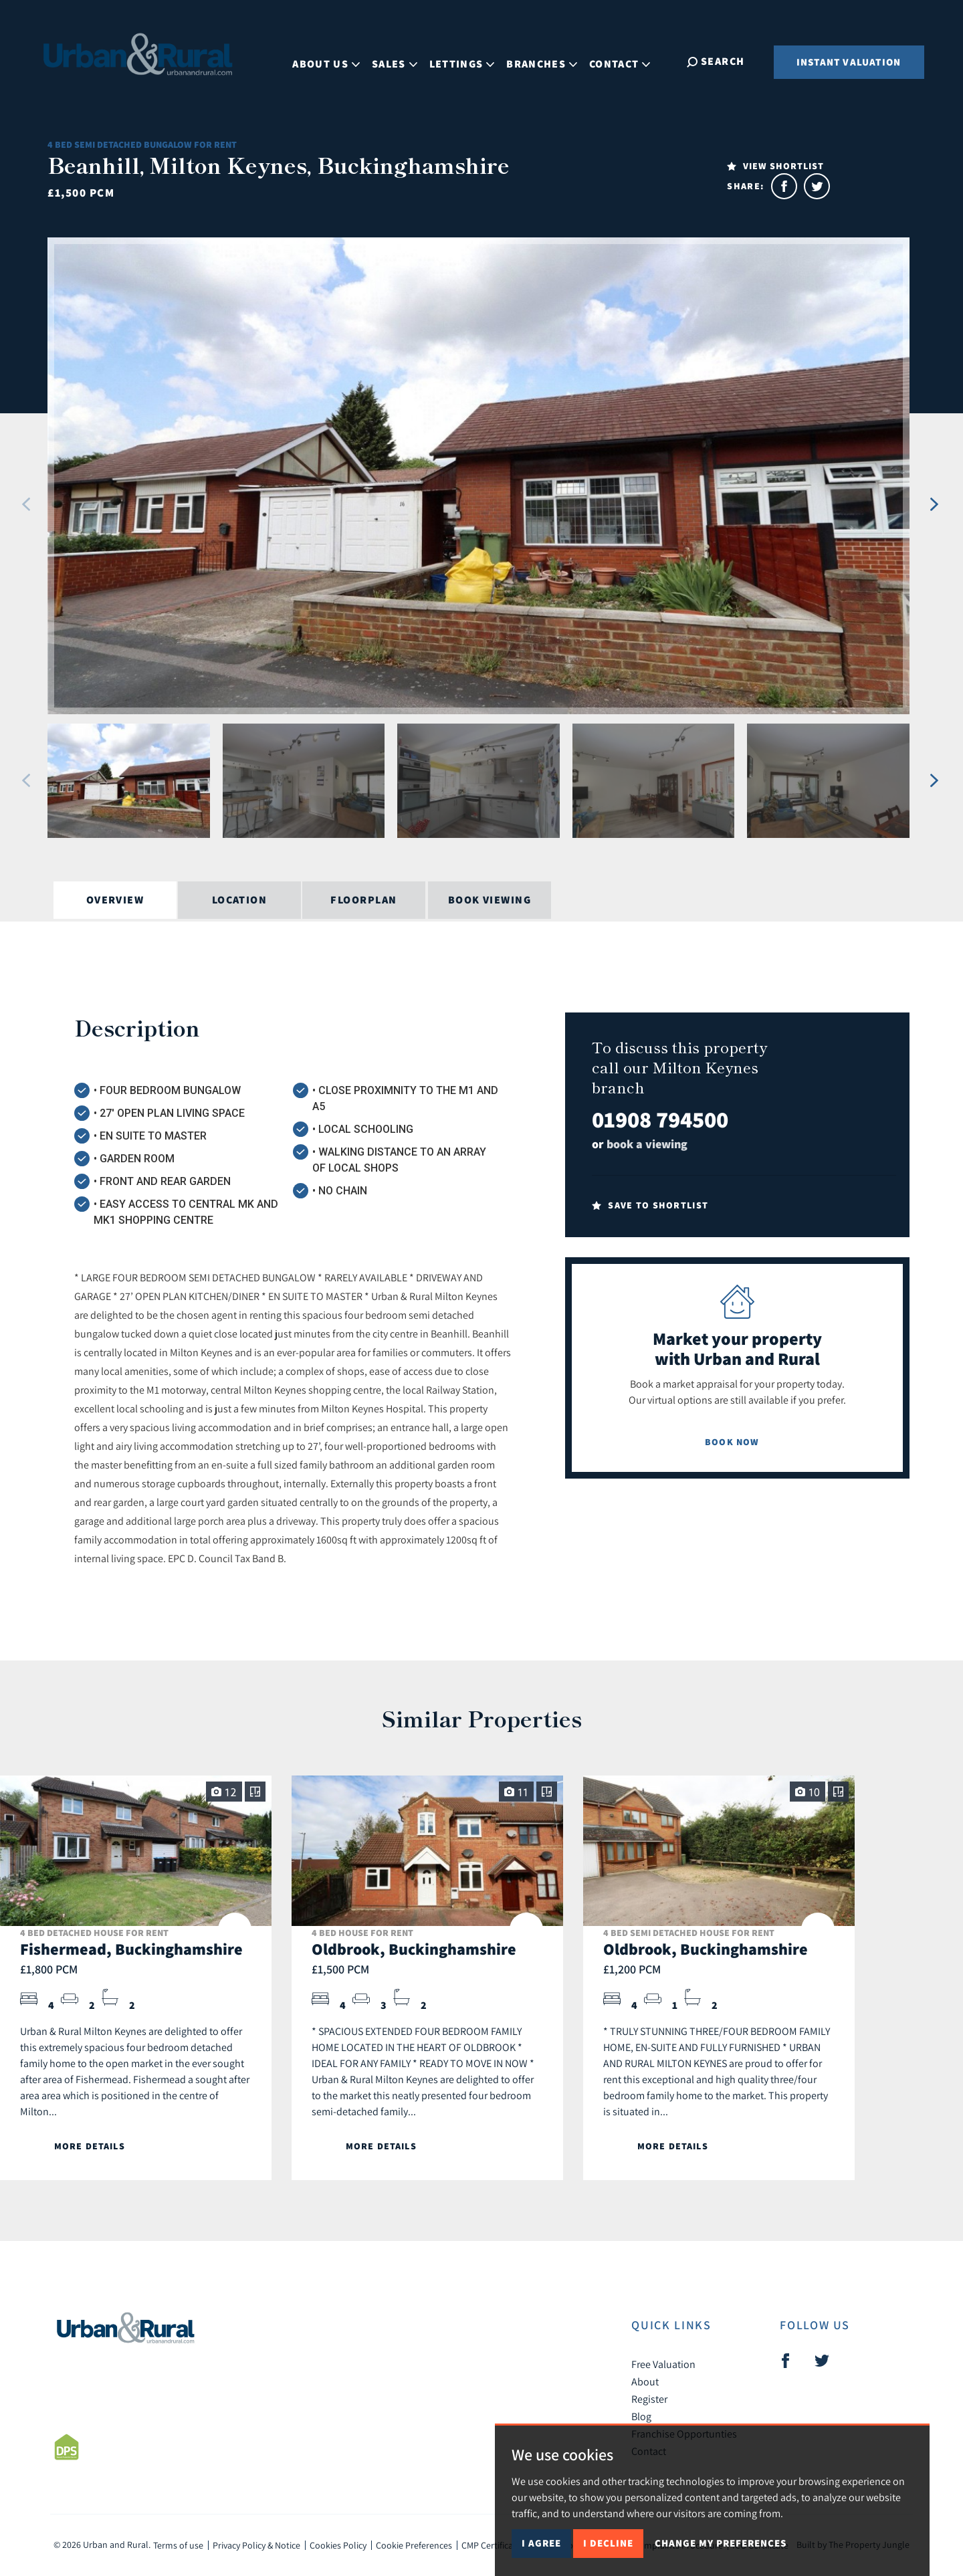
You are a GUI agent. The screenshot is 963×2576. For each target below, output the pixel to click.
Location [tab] (240, 900)
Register (649, 2398)
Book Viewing (489, 900)
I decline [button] (608, 2543)
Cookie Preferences (414, 2545)
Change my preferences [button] (720, 2543)
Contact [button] (624, 60)
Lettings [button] (466, 60)
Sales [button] (399, 60)
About (645, 2381)
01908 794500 (660, 1119)
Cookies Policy (338, 2545)
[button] (26, 504)
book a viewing (647, 1144)
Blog (641, 2416)
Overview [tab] (115, 900)
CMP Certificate (491, 2545)
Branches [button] (546, 60)
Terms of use (178, 2545)
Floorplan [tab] (363, 900)
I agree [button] (541, 2543)
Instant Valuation (848, 62)
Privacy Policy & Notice (256, 2545)
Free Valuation (663, 2364)
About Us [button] (330, 60)
